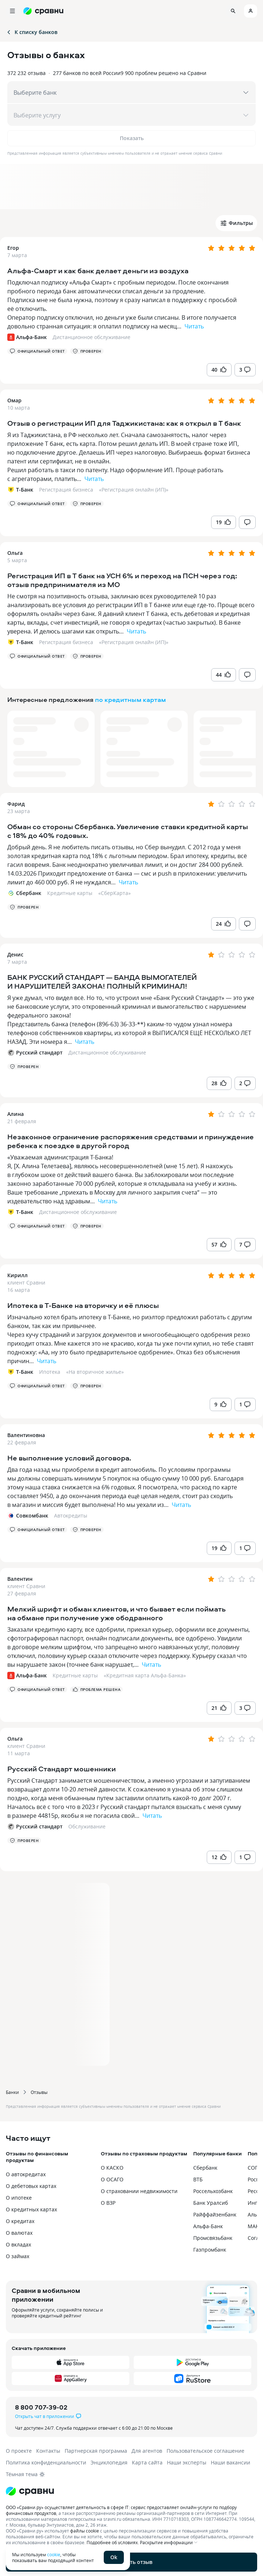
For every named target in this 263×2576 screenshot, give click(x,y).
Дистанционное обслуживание (91, 337)
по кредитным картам (130, 699)
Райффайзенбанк (214, 2214)
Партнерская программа (96, 2450)
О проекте (19, 2450)
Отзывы (39, 2092)
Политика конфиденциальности (46, 2462)
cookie (53, 2554)
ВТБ (198, 2179)
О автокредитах (26, 2174)
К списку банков (31, 32)
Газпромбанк (209, 2249)
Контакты (48, 2450)
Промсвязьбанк (212, 2237)
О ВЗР (108, 2202)
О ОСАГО (112, 2179)
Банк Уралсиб (210, 2202)
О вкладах (18, 2244)
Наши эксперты (186, 2462)
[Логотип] (131, 2491)
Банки (12, 2092)
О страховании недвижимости (139, 2191)
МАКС (255, 2226)
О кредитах (20, 2221)
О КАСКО (112, 2167)
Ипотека (49, 1371)
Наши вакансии (230, 2462)
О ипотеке (19, 2197)
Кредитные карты (69, 893)
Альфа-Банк (208, 2226)
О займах (17, 2256)
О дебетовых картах (31, 2185)
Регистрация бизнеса (66, 489)
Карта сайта (147, 2462)
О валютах (19, 2232)
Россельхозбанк (213, 2191)
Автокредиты (70, 1515)
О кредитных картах (31, 2209)
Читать (194, 326)
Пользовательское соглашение (205, 2450)
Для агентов (147, 2450)
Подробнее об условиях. (113, 2542)
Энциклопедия (109, 2462)
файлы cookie (84, 2531)
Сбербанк (205, 2167)
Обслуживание (87, 1826)
